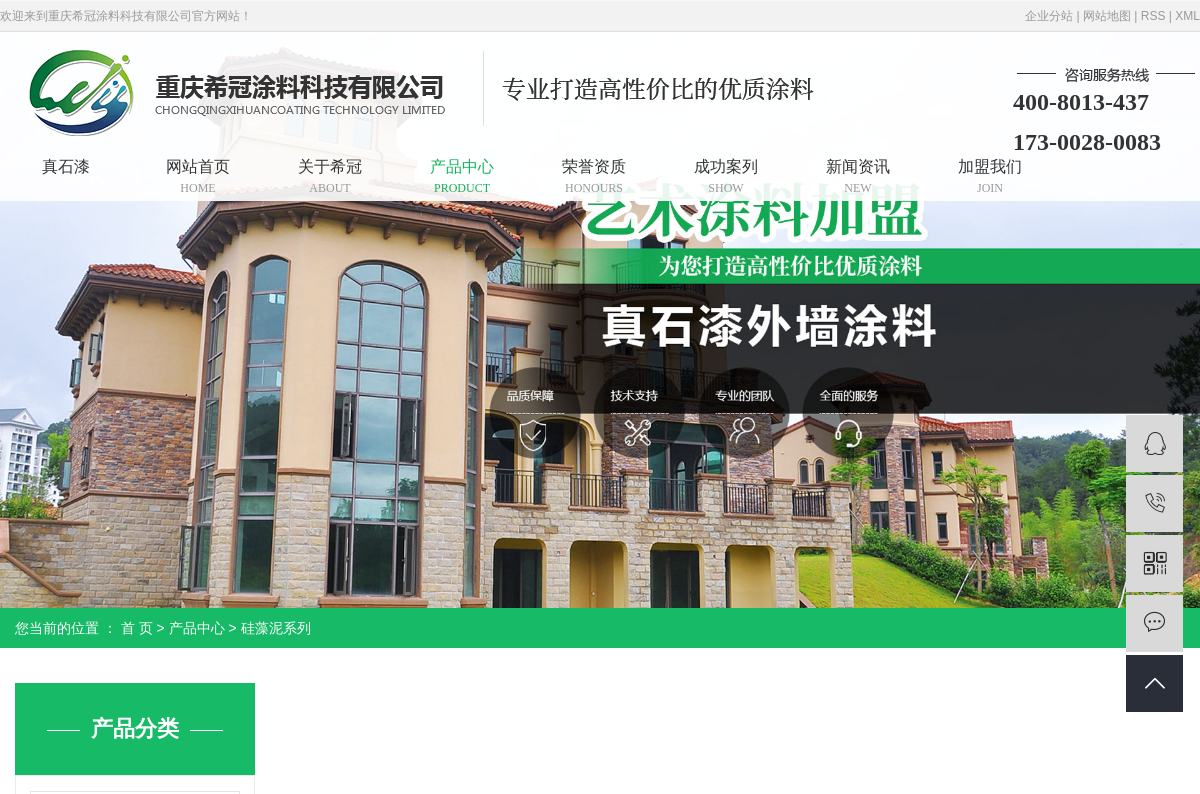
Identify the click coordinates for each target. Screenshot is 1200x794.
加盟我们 (990, 176)
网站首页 (198, 176)
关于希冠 (330, 176)
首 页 (137, 628)
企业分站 (1049, 16)
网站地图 (1107, 16)
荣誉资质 (594, 176)
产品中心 (462, 176)
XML (1187, 16)
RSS (1153, 16)
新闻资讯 (858, 176)
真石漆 (66, 166)
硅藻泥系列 (276, 628)
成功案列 (726, 176)
